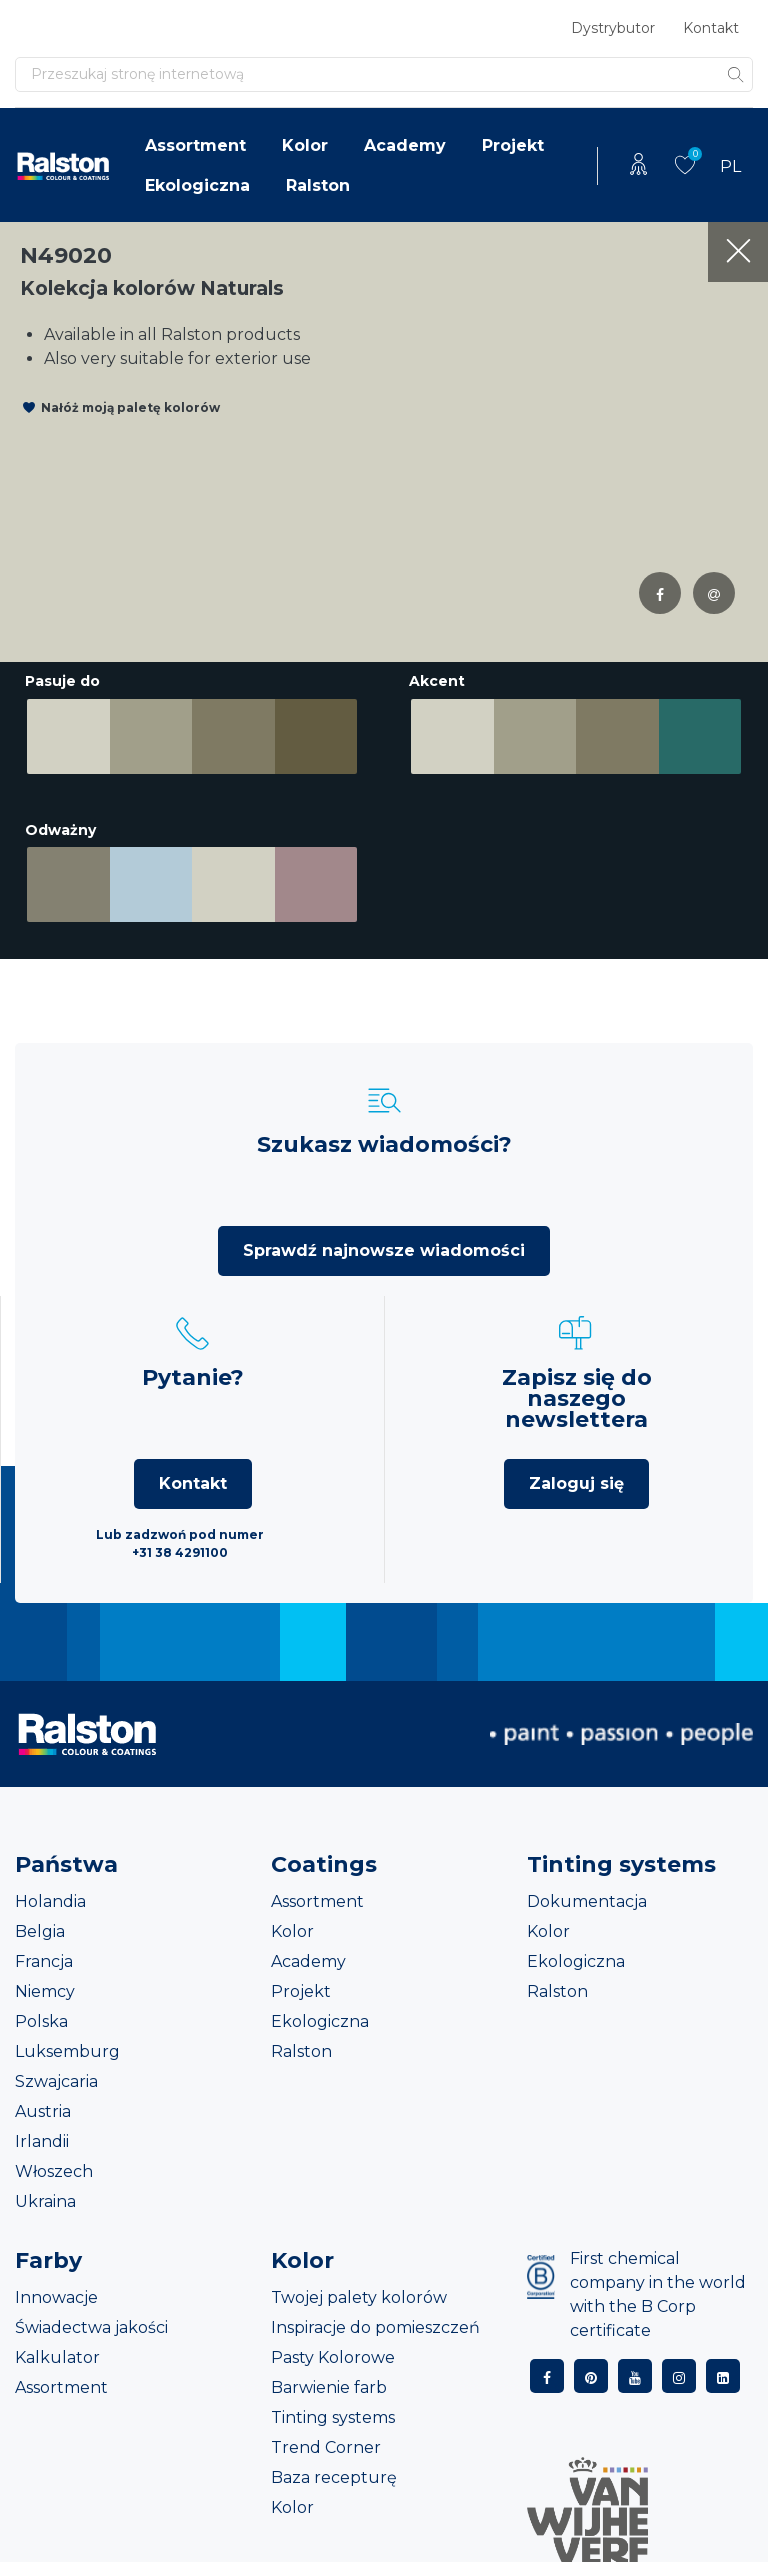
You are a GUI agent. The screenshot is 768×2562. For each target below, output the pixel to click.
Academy (405, 145)
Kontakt (711, 28)
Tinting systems (333, 2409)
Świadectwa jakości (91, 2319)
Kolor (305, 145)
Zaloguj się (576, 1475)
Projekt (513, 145)
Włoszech (54, 2163)
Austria (43, 2103)
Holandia (50, 1893)
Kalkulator (57, 2349)
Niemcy (45, 1983)
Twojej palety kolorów (359, 2289)
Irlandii (42, 2133)
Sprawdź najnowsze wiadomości (384, 1242)
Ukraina (45, 2193)
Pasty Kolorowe (333, 2349)
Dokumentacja (587, 1893)
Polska (41, 2013)
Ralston (318, 185)
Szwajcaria (56, 2073)
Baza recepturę (334, 2469)
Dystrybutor (613, 28)
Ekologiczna (197, 185)
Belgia (40, 1923)
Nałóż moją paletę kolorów (130, 407)
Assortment (195, 145)
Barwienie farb (329, 2379)
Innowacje (56, 2289)
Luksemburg (67, 2043)
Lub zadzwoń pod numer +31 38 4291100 (180, 1535)
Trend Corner (326, 2439)
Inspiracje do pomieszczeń (375, 2319)
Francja (44, 1953)
